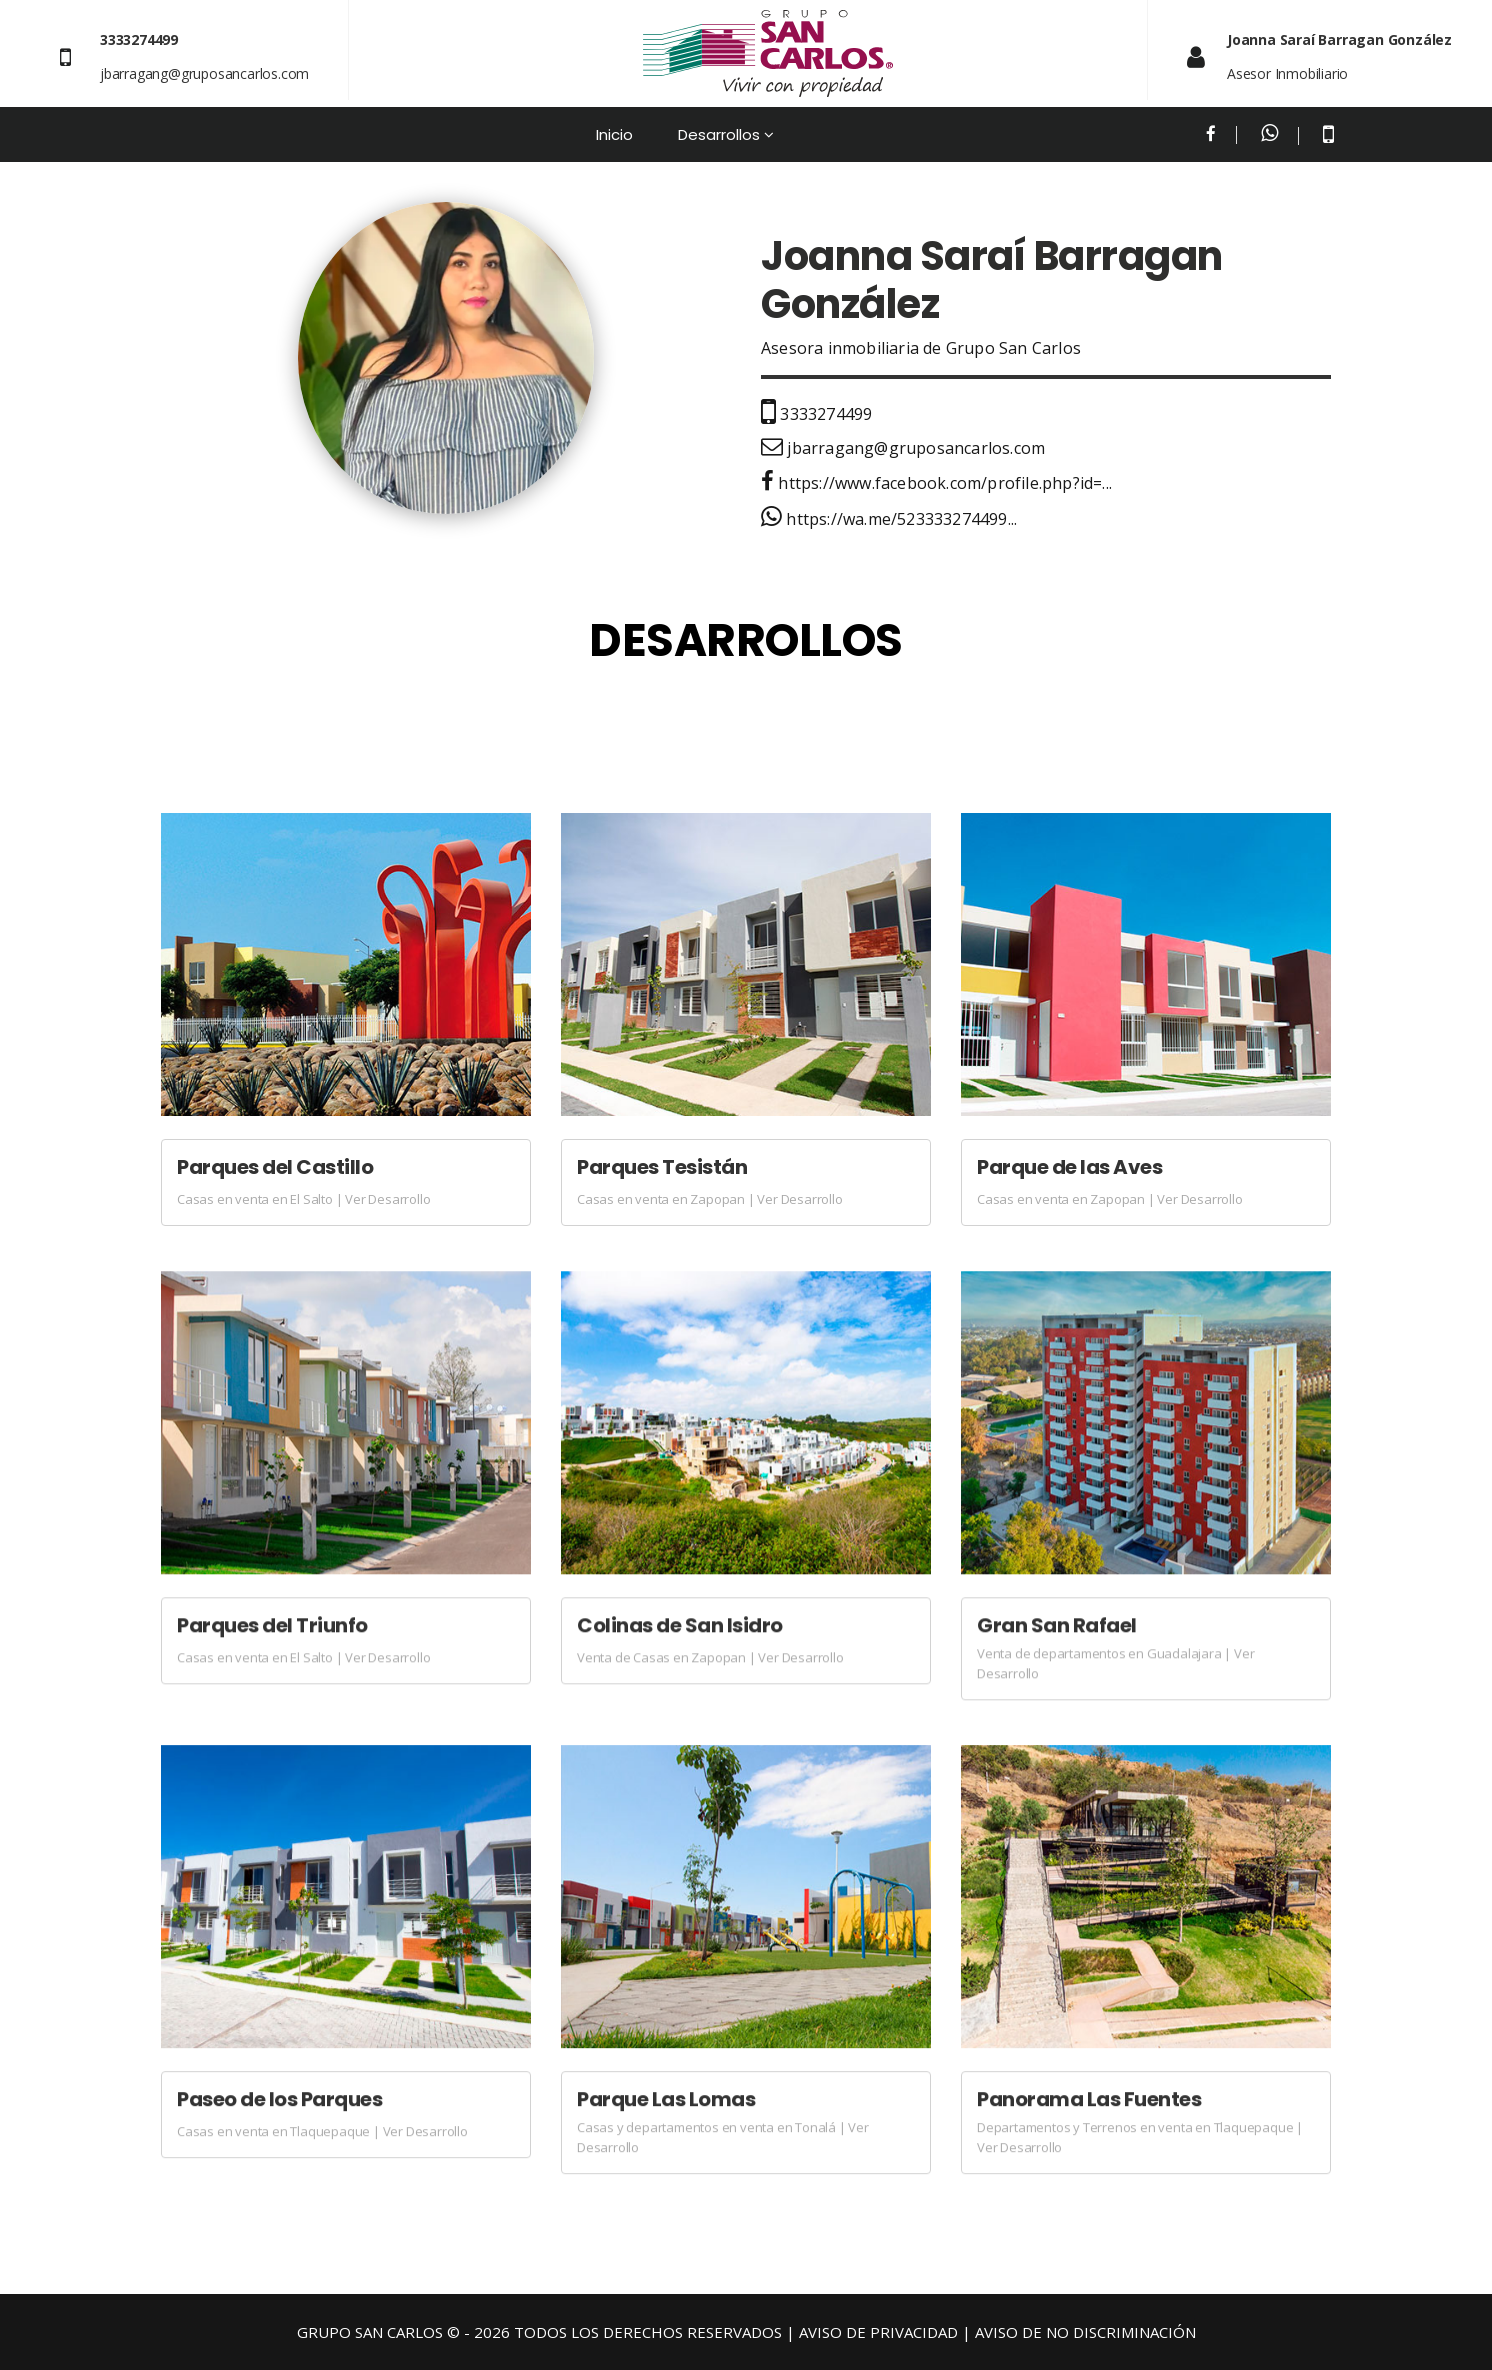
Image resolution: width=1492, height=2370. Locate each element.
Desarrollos (719, 134)
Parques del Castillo (275, 1167)
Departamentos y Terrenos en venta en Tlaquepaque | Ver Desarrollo (1140, 2137)
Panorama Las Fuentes (1089, 2099)
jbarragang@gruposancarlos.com (204, 73)
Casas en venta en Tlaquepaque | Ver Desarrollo (322, 2131)
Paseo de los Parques (279, 2099)
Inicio (614, 134)
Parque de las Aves (1069, 1167)
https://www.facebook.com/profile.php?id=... (936, 483)
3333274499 (816, 414)
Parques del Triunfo (272, 1625)
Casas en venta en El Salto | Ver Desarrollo (303, 1199)
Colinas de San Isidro (680, 1625)
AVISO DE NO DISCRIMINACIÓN (1085, 2332)
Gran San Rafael (1057, 1625)
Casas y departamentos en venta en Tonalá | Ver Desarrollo (723, 2137)
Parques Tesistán (662, 1167)
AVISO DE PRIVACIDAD (878, 2332)
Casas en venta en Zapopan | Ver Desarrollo (710, 1199)
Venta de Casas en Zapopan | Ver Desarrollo (710, 1657)
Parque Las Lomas (666, 2099)
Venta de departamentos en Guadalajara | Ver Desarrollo (1115, 1663)
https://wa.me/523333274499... (889, 519)
